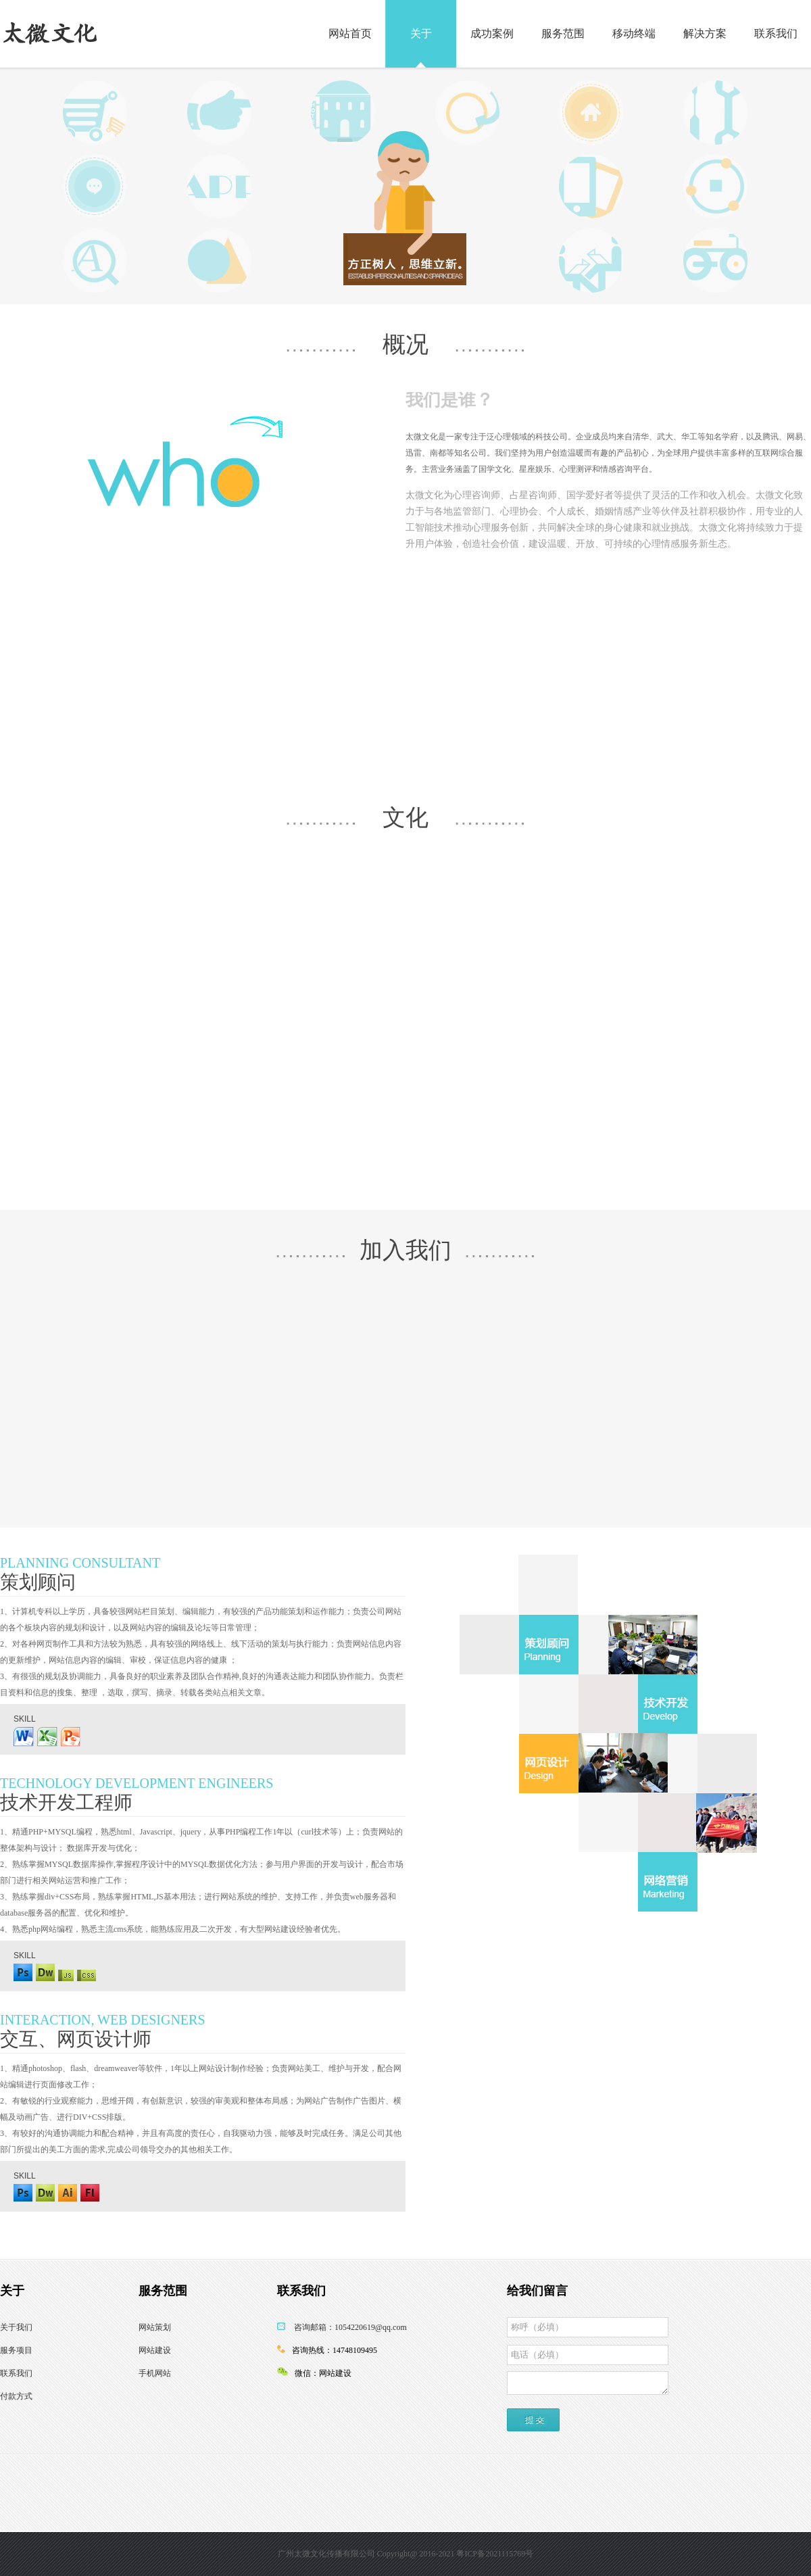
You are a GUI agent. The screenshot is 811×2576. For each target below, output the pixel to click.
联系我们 (775, 33)
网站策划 (155, 2327)
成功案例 (492, 33)
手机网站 (155, 2373)
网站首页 (350, 33)
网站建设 (155, 2350)
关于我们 (16, 2327)
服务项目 (16, 2350)
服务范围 (563, 33)
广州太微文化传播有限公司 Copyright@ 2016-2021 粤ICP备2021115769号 (406, 2553)
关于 (421, 33)
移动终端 (634, 33)
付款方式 (16, 2396)
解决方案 (705, 33)
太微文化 (48, 33)
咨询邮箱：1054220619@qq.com (350, 2327)
